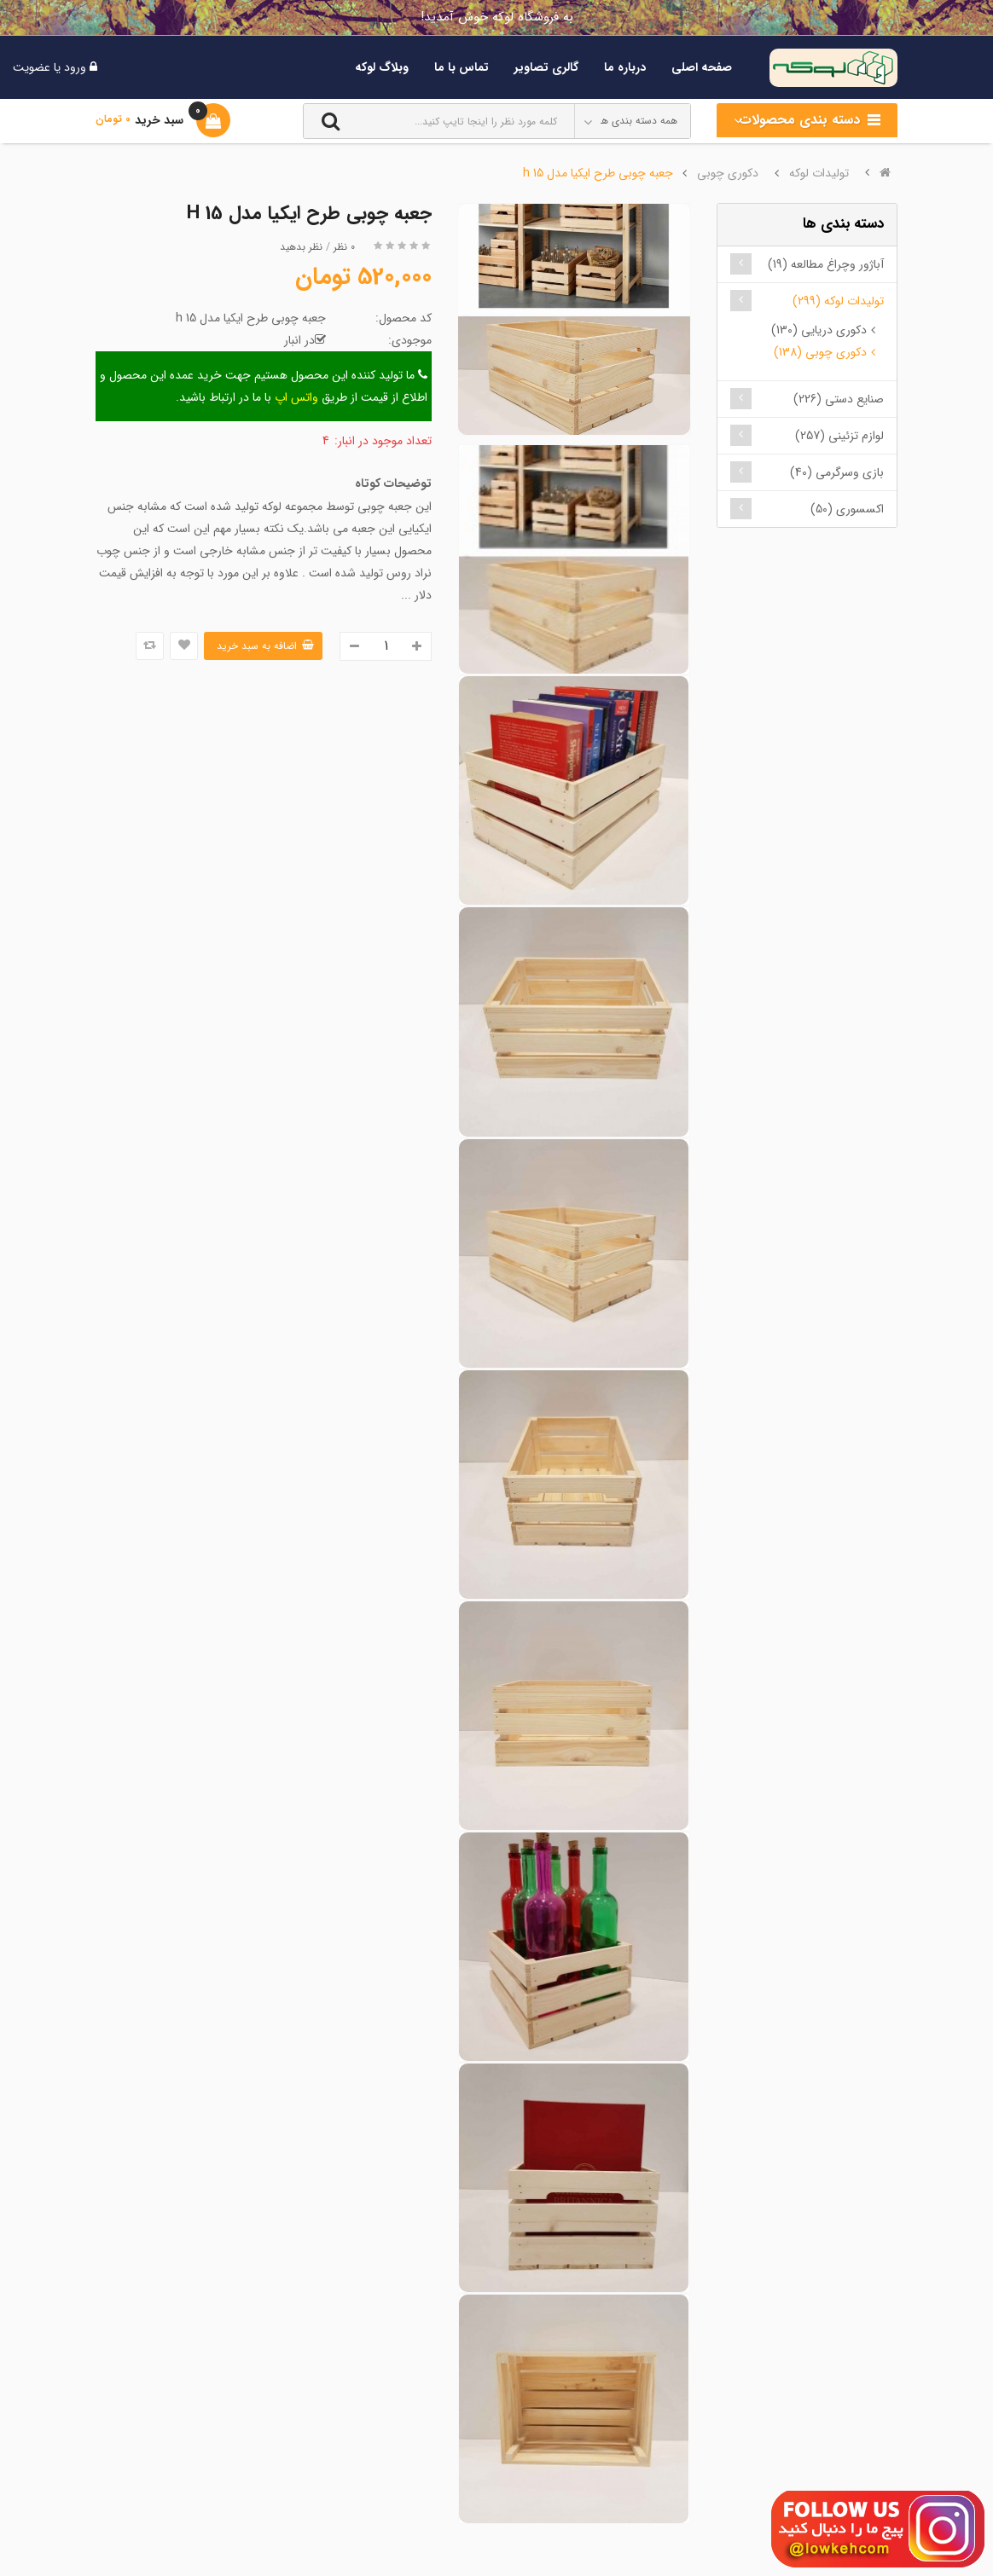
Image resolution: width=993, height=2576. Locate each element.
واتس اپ (296, 397)
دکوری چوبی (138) (820, 352)
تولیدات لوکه (819, 173)
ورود (73, 67)
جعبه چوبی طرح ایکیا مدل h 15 (598, 173)
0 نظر (344, 247)
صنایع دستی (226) (838, 399)
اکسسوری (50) (847, 509)
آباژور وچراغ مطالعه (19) (826, 264)
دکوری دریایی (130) (819, 330)
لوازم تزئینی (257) (839, 435)
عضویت (31, 67)
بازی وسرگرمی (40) (837, 472)
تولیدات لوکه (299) (838, 301)
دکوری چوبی (727, 173)
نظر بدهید (301, 247)
